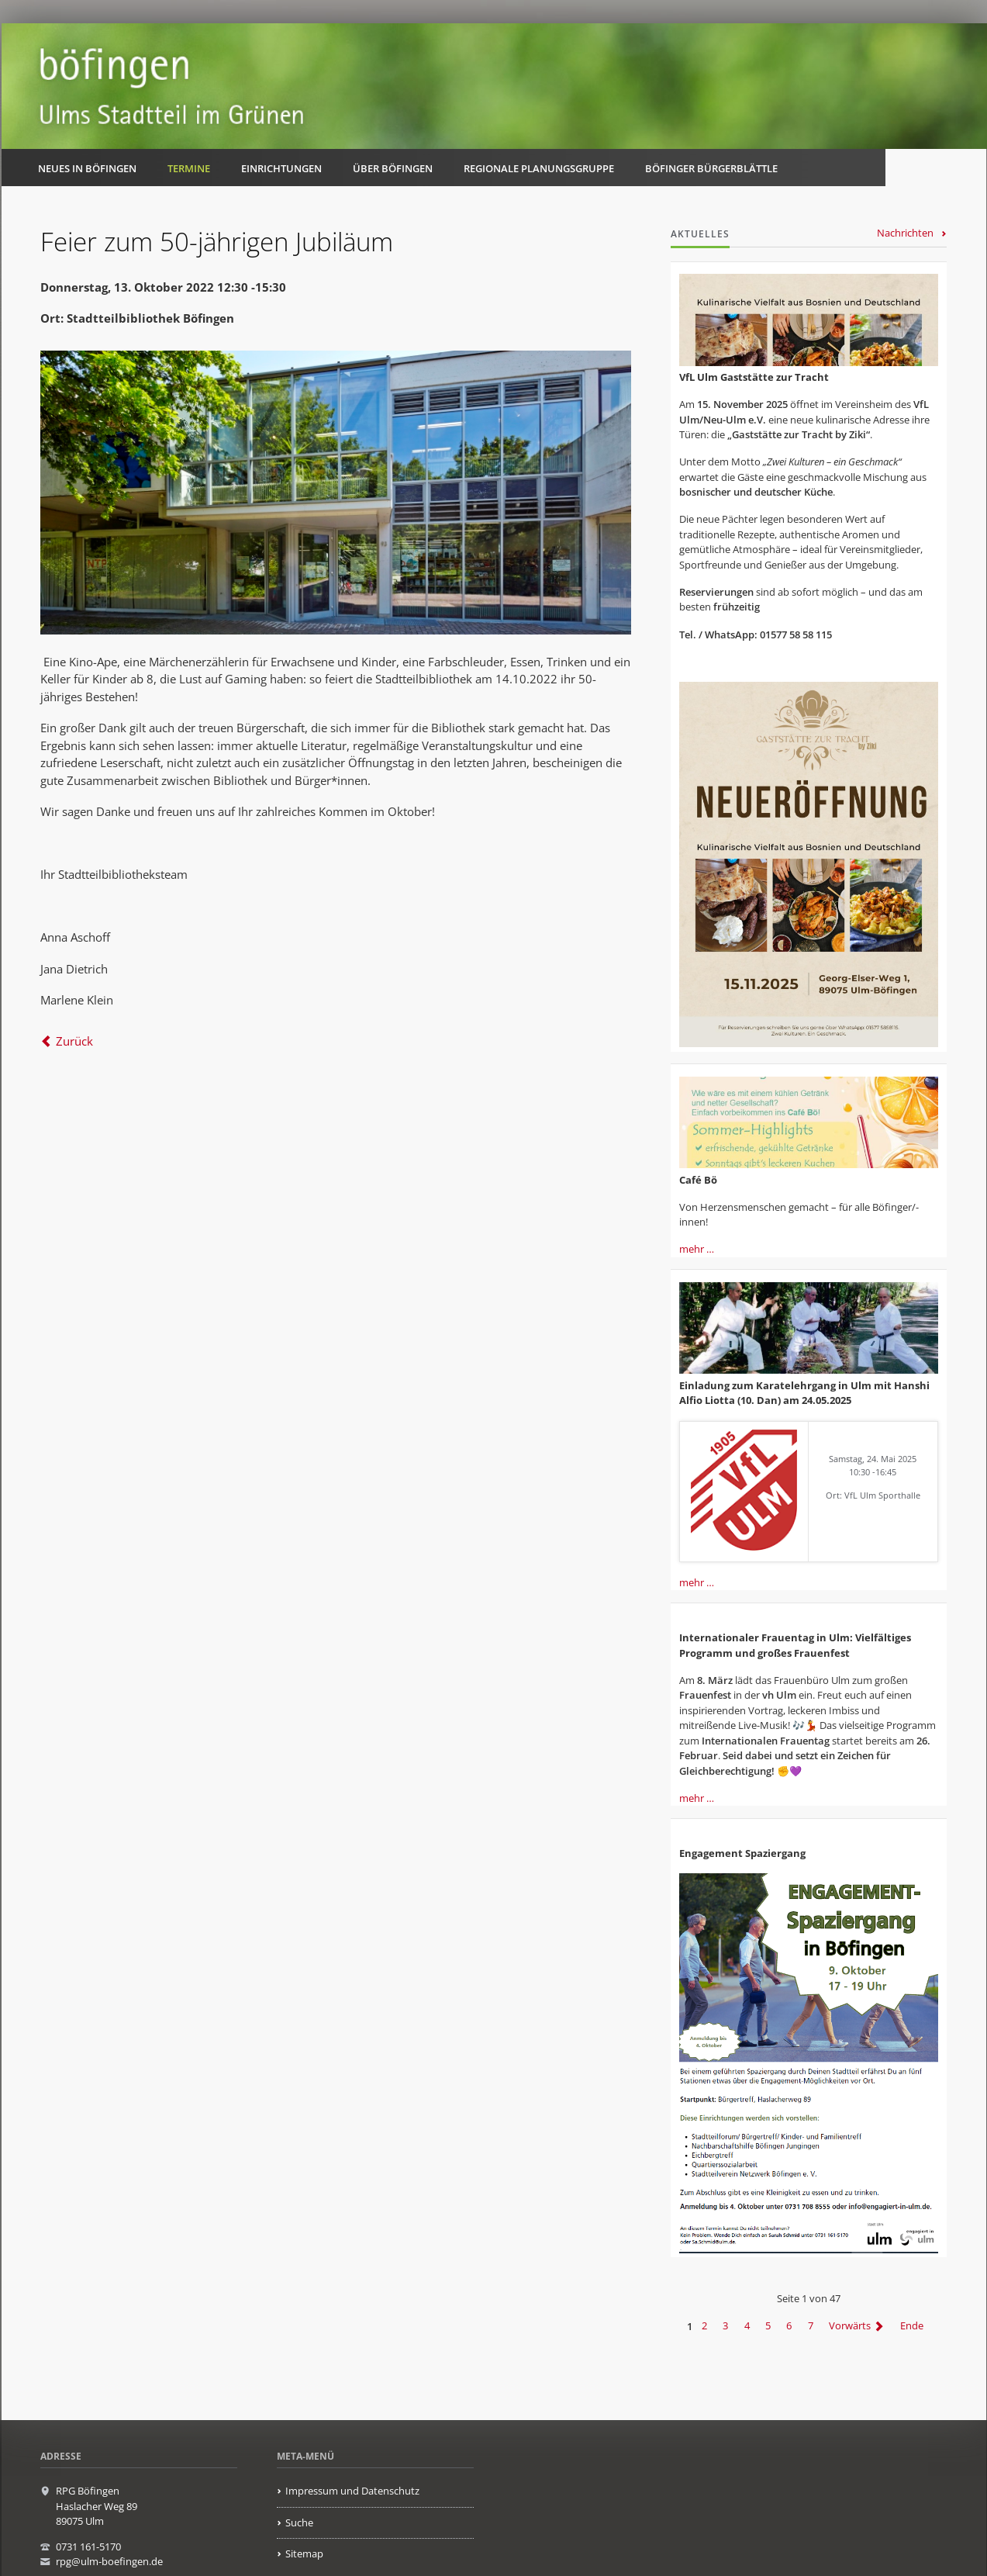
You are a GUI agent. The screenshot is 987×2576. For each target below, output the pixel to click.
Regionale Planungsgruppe (539, 168)
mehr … (696, 1249)
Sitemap (304, 2553)
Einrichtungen (281, 168)
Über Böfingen (393, 168)
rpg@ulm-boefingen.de (109, 2561)
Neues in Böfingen (87, 168)
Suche (299, 2522)
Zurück (74, 1041)
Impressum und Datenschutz (352, 2491)
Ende (911, 2326)
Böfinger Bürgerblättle (711, 168)
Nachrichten (905, 233)
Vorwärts (850, 2326)
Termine (188, 168)
